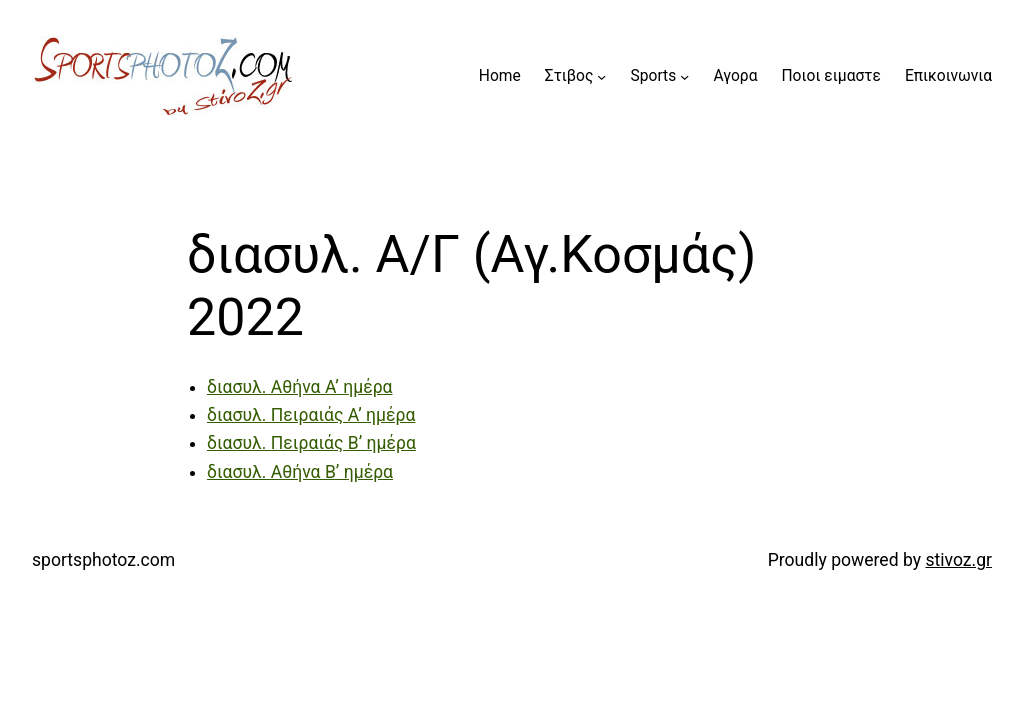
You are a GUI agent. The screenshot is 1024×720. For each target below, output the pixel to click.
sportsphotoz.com (103, 560)
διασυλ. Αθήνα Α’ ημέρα (300, 387)
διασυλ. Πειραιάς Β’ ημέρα (311, 443)
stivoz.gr (958, 560)
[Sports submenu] (684, 76)
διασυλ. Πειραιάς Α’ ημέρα (311, 415)
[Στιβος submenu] (601, 76)
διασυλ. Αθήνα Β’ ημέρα (300, 472)
